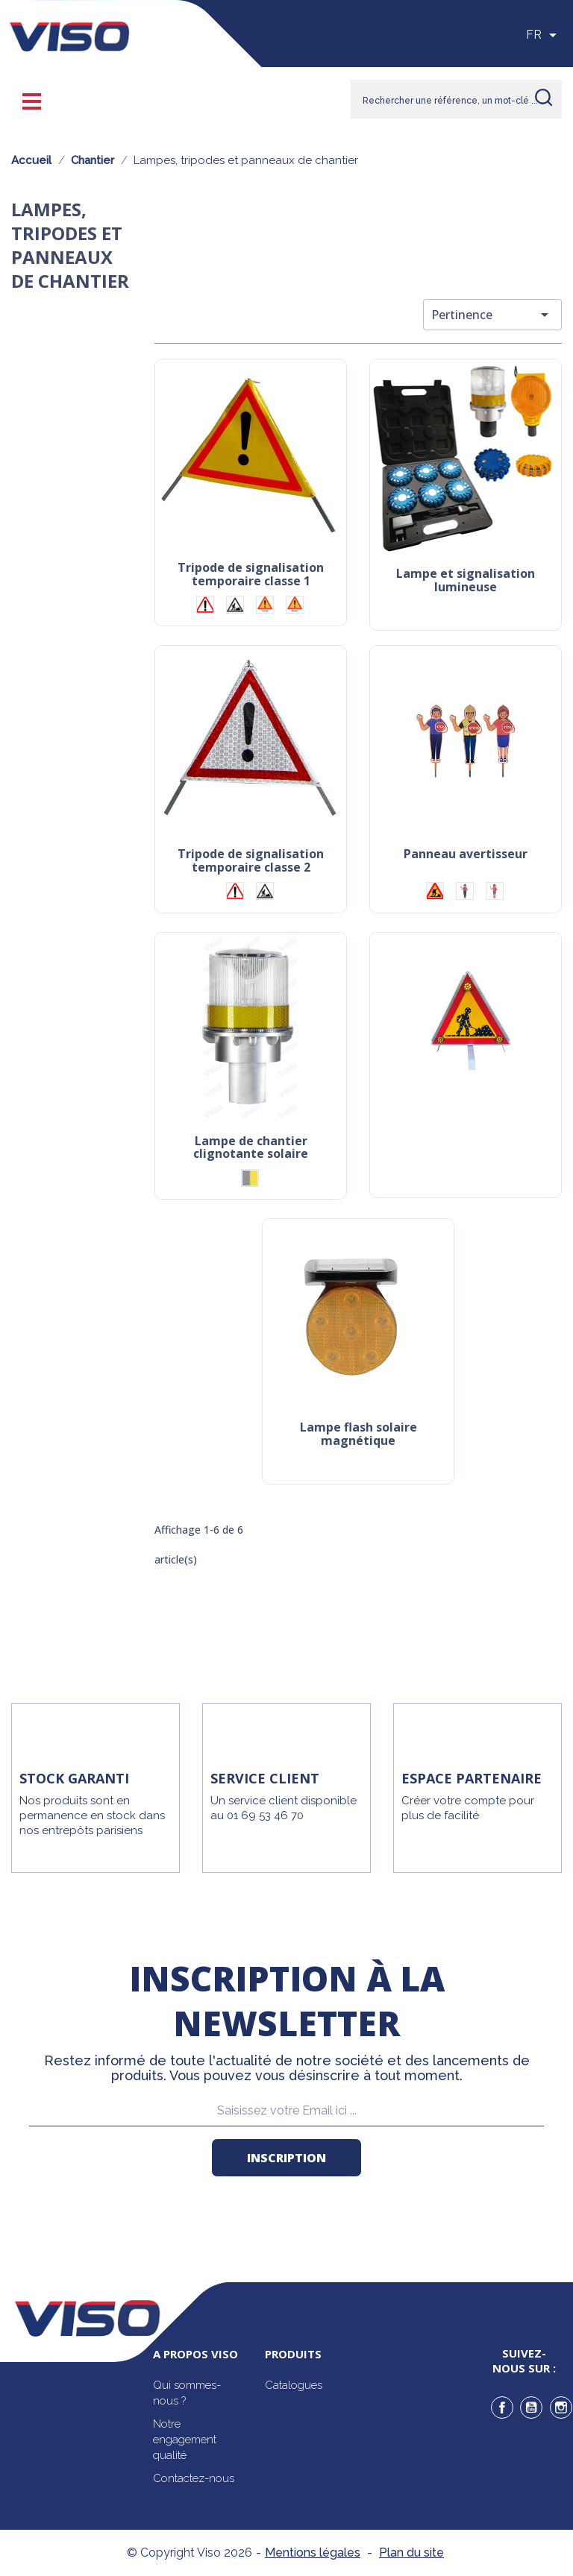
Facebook (502, 2407)
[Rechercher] (456, 99)
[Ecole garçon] (465, 891)
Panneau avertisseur (465, 855)
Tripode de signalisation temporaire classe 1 (251, 575)
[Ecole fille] (495, 891)
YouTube (531, 2407)
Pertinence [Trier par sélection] (492, 315)
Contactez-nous (193, 2478)
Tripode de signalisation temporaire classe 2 (251, 861)
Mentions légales (312, 2552)
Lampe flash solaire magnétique (358, 1435)
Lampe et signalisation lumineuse (465, 581)
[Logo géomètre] (295, 605)
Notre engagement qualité (184, 2439)
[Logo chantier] (235, 605)
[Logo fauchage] (265, 605)
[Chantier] (435, 891)
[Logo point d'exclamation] (205, 605)
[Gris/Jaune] (250, 1178)
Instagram (561, 2407)
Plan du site (411, 2552)
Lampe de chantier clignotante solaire (250, 1148)
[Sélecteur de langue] (544, 35)
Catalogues (293, 2385)
